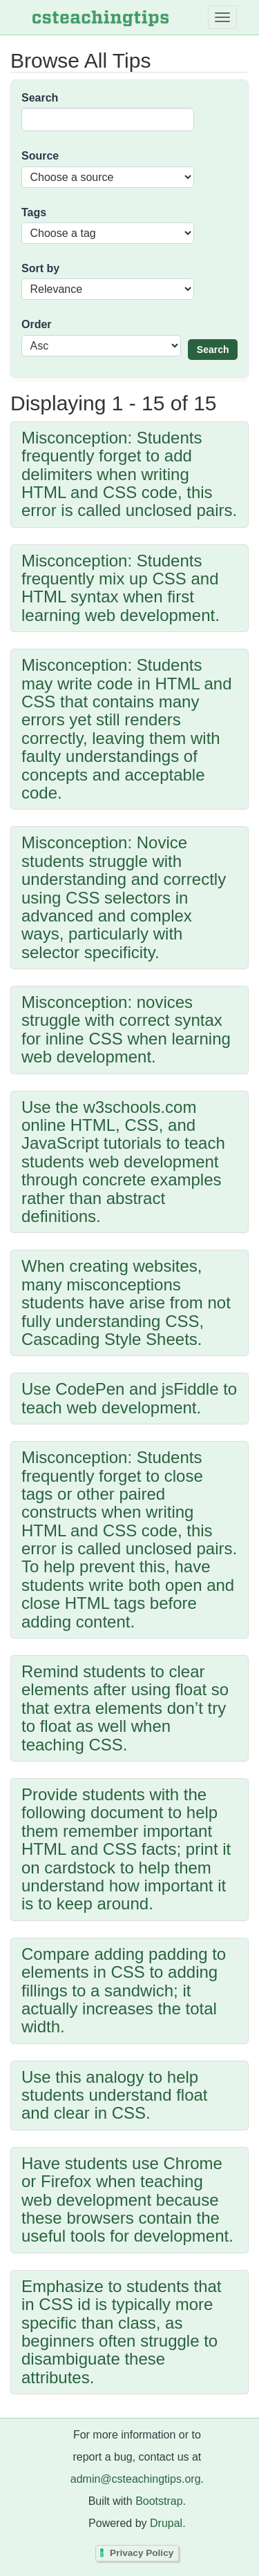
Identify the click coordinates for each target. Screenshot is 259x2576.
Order (36, 324)
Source (40, 156)
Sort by (40, 268)
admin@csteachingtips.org (135, 2479)
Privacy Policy (141, 2553)
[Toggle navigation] (222, 17)
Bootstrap (158, 2501)
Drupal (166, 2523)
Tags (33, 212)
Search (39, 98)
